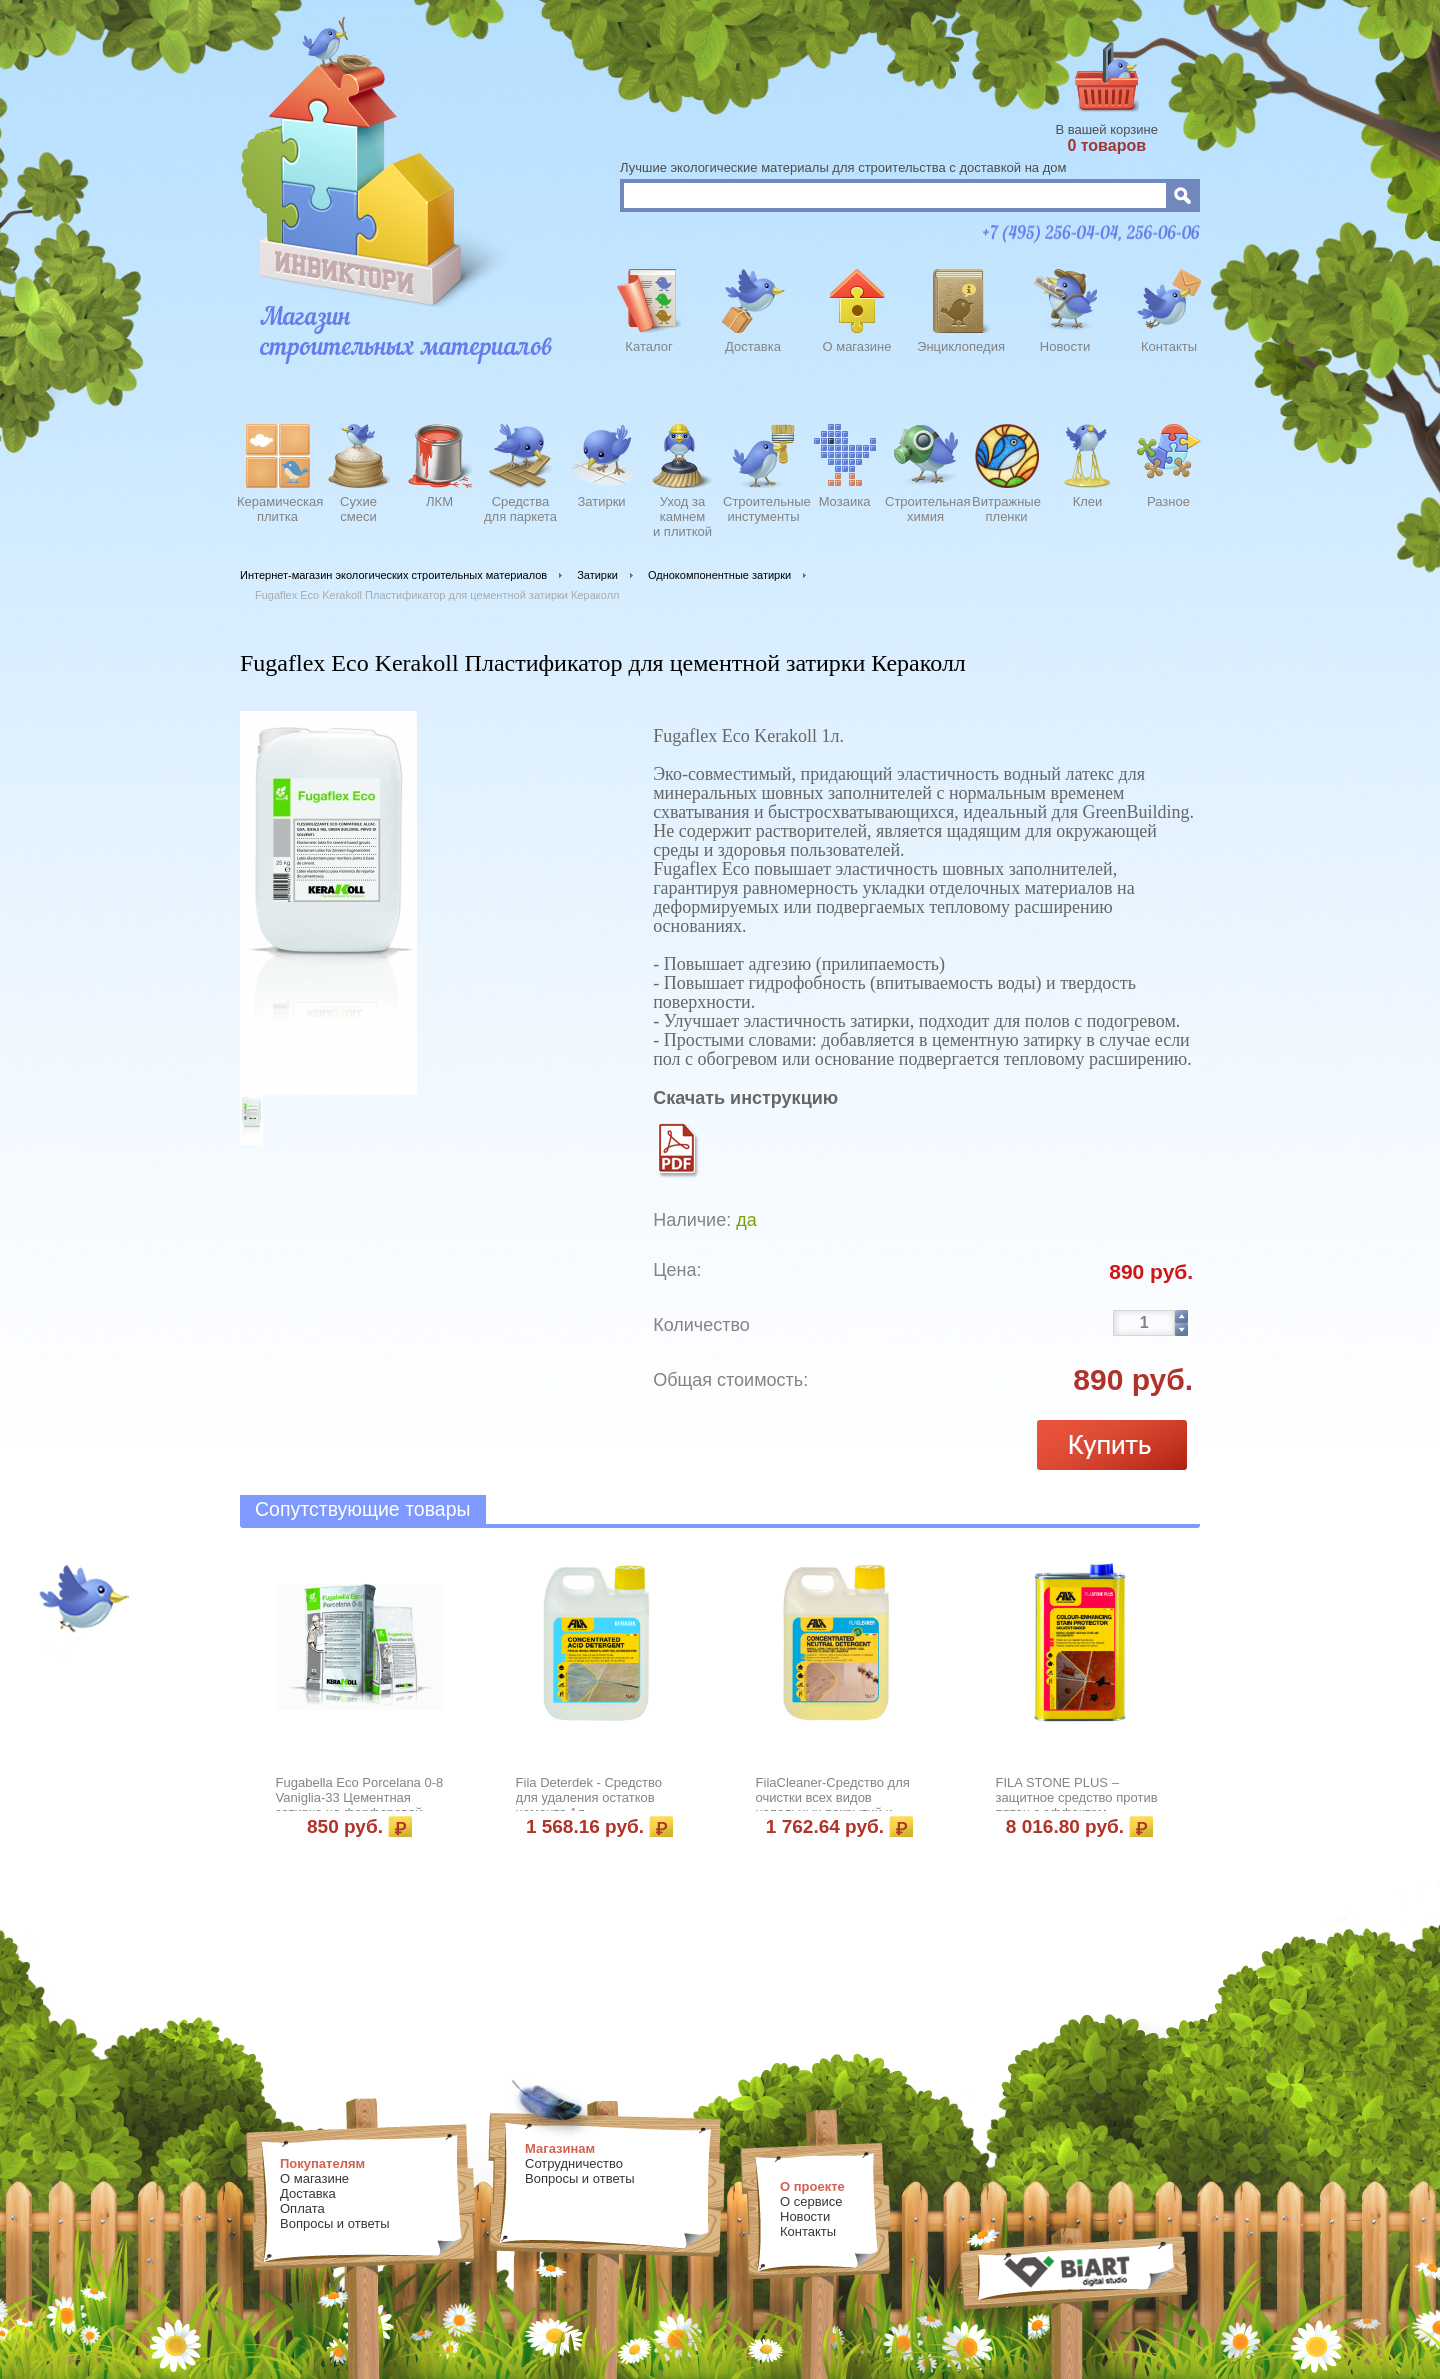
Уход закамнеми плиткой (682, 514)
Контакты (1169, 346)
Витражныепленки (1006, 509)
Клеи (1088, 501)
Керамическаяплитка (277, 509)
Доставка (753, 346)
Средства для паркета (520, 509)
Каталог (648, 346)
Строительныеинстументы (763, 509)
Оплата (302, 2208)
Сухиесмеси (358, 509)
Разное (1168, 501)
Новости (1065, 346)
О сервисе (811, 2201)
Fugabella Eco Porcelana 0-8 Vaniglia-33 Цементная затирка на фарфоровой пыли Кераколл (360, 1805)
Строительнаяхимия (925, 509)
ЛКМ (439, 501)
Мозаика (845, 501)
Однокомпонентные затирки (719, 575)
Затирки (601, 501)
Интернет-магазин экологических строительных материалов (393, 575)
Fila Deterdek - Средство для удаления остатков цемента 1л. (589, 1797)
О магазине (856, 346)
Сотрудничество (574, 2163)
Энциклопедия (961, 346)
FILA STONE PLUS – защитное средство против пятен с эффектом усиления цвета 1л (1077, 1805)
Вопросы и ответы (334, 2223)
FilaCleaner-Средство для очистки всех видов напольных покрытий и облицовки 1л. (833, 1805)
